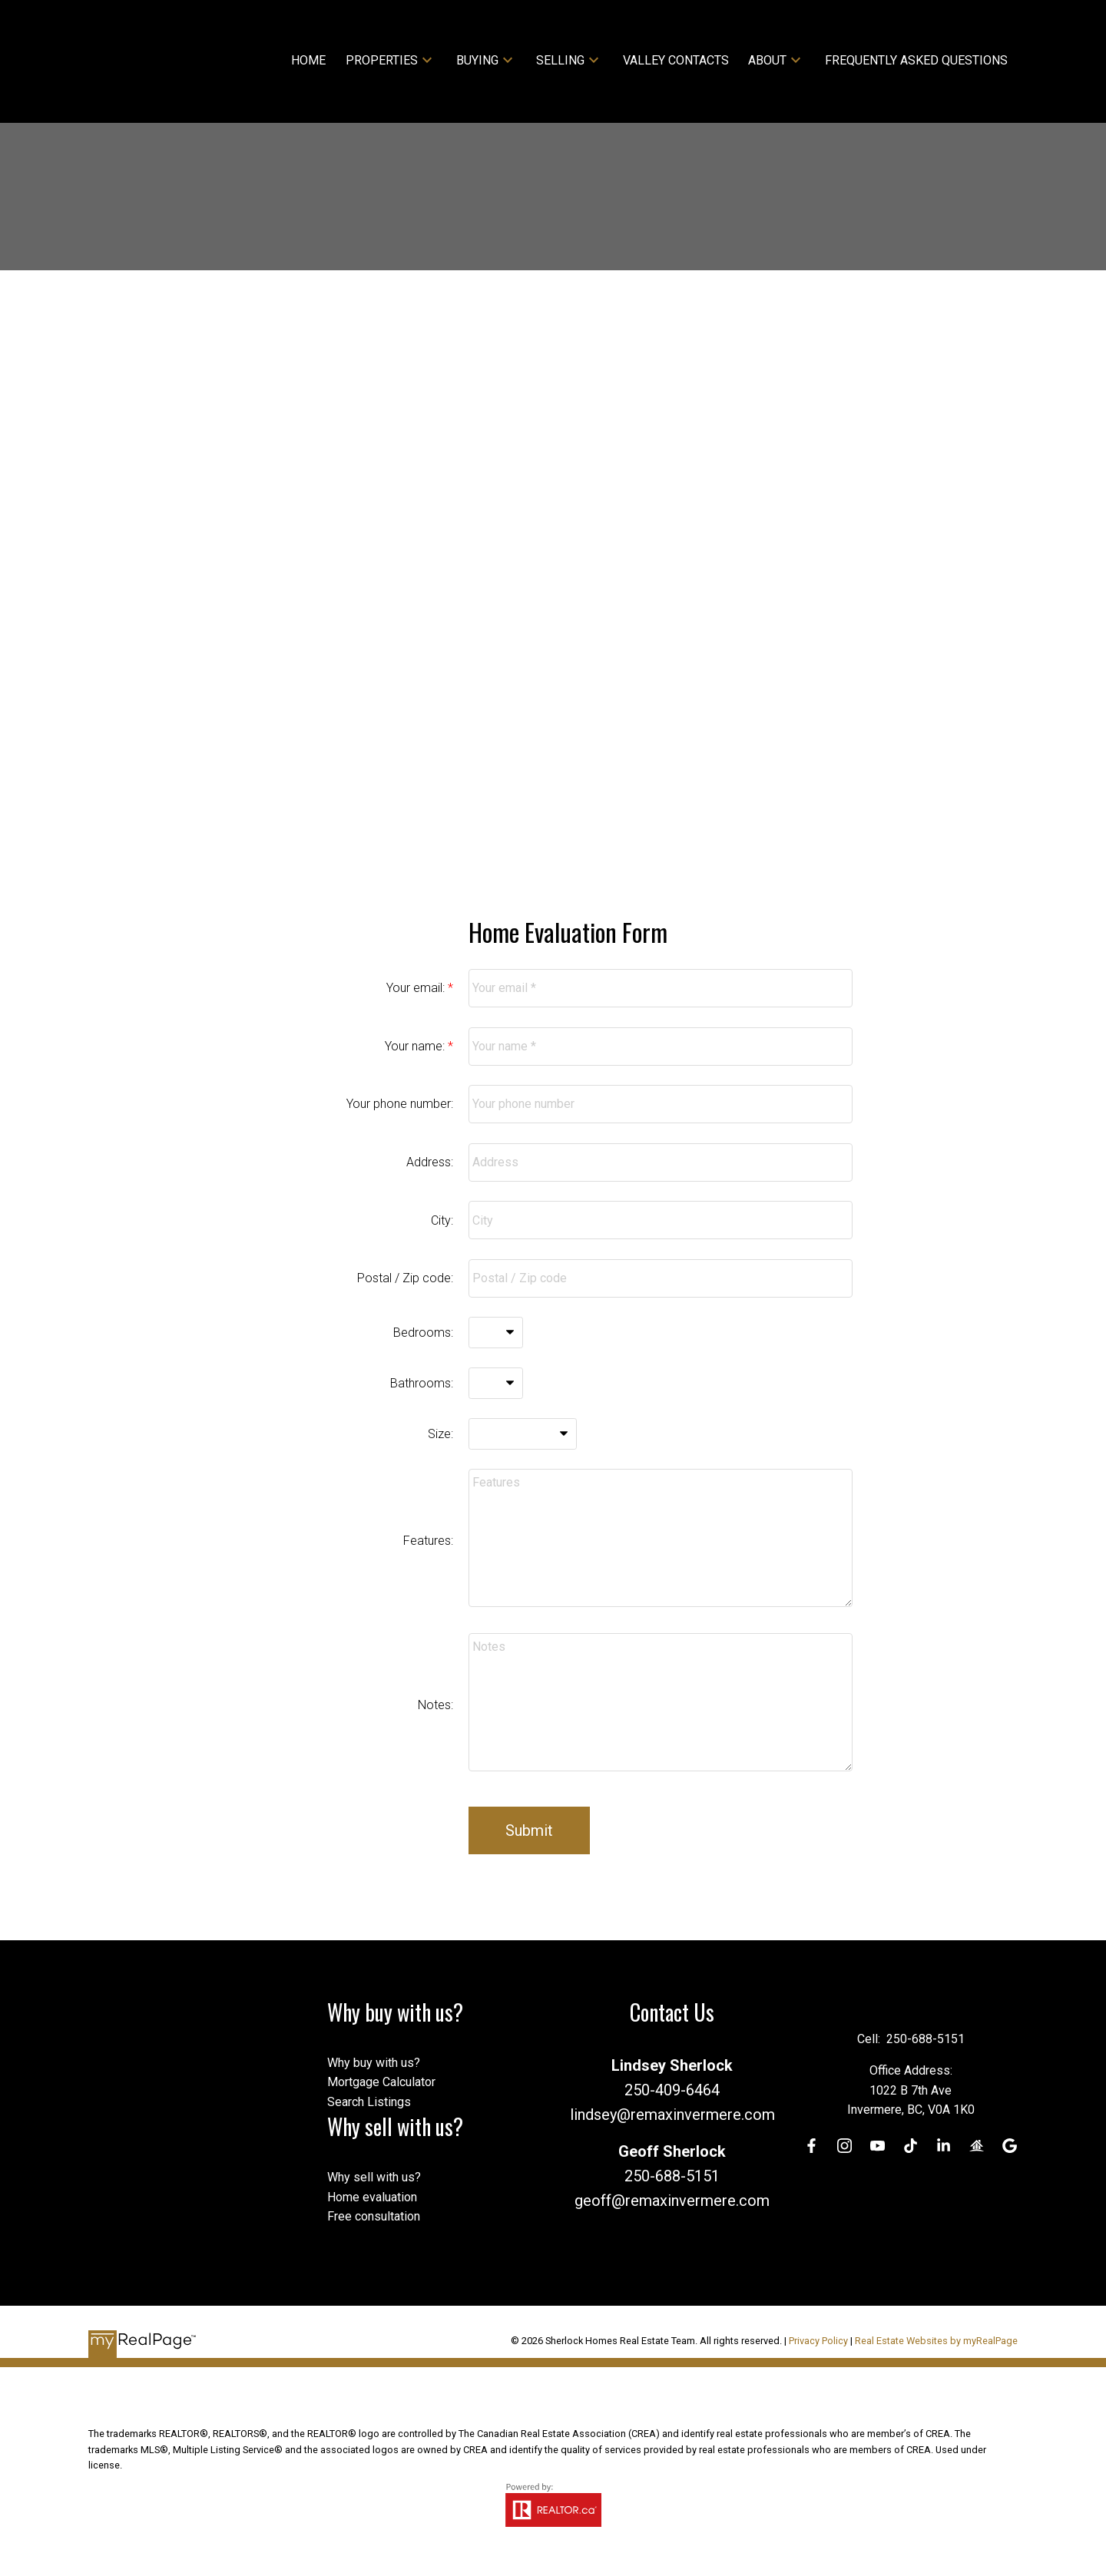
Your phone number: (399, 1103)
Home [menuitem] (308, 60)
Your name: (416, 1046)
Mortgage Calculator (381, 2082)
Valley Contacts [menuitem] (676, 60)
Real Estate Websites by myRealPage (936, 2340)
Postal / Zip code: (405, 1278)
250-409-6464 (672, 2090)
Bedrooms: (423, 1332)
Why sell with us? (374, 2177)
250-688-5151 (672, 2176)
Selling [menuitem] (560, 60)
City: (442, 1220)
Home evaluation (372, 2197)
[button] (810, 2145)
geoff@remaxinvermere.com (672, 2200)
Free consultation (373, 2216)
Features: (428, 1540)
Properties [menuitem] (382, 60)
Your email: (417, 987)
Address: (429, 1162)
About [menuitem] (767, 60)
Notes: (435, 1705)
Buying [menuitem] (477, 60)
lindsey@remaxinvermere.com (672, 2114)
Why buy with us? (373, 2062)
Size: (440, 1434)
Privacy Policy (818, 2340)
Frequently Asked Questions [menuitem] (916, 60)
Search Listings (369, 2102)
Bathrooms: (421, 1383)
